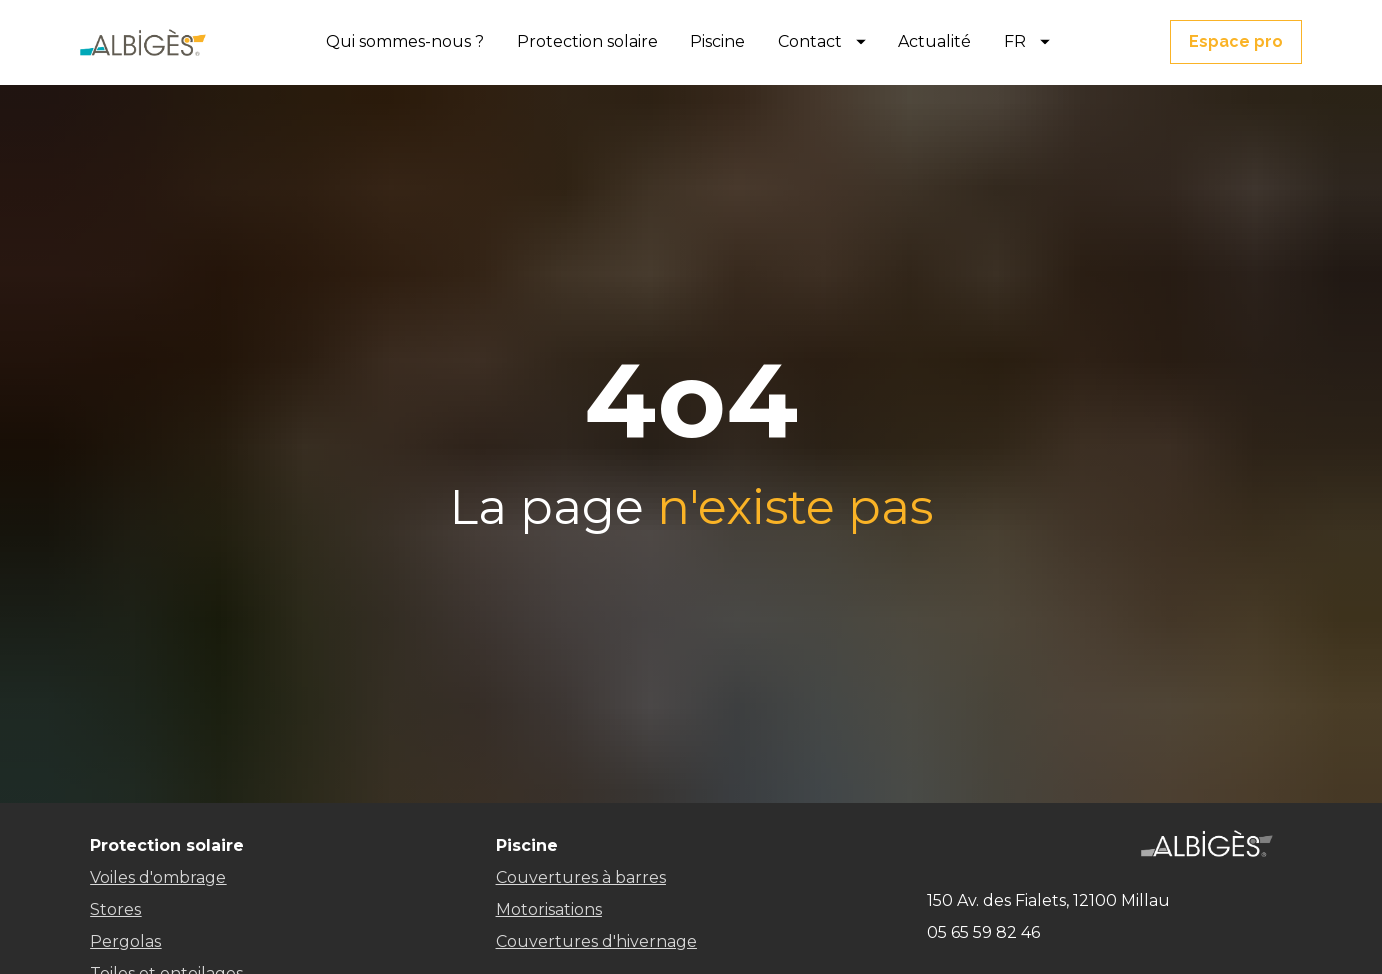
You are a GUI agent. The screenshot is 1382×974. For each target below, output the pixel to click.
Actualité (934, 41)
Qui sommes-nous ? (405, 41)
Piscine (717, 41)
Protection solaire (587, 41)
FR (1027, 41)
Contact (822, 41)
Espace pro (1236, 41)
